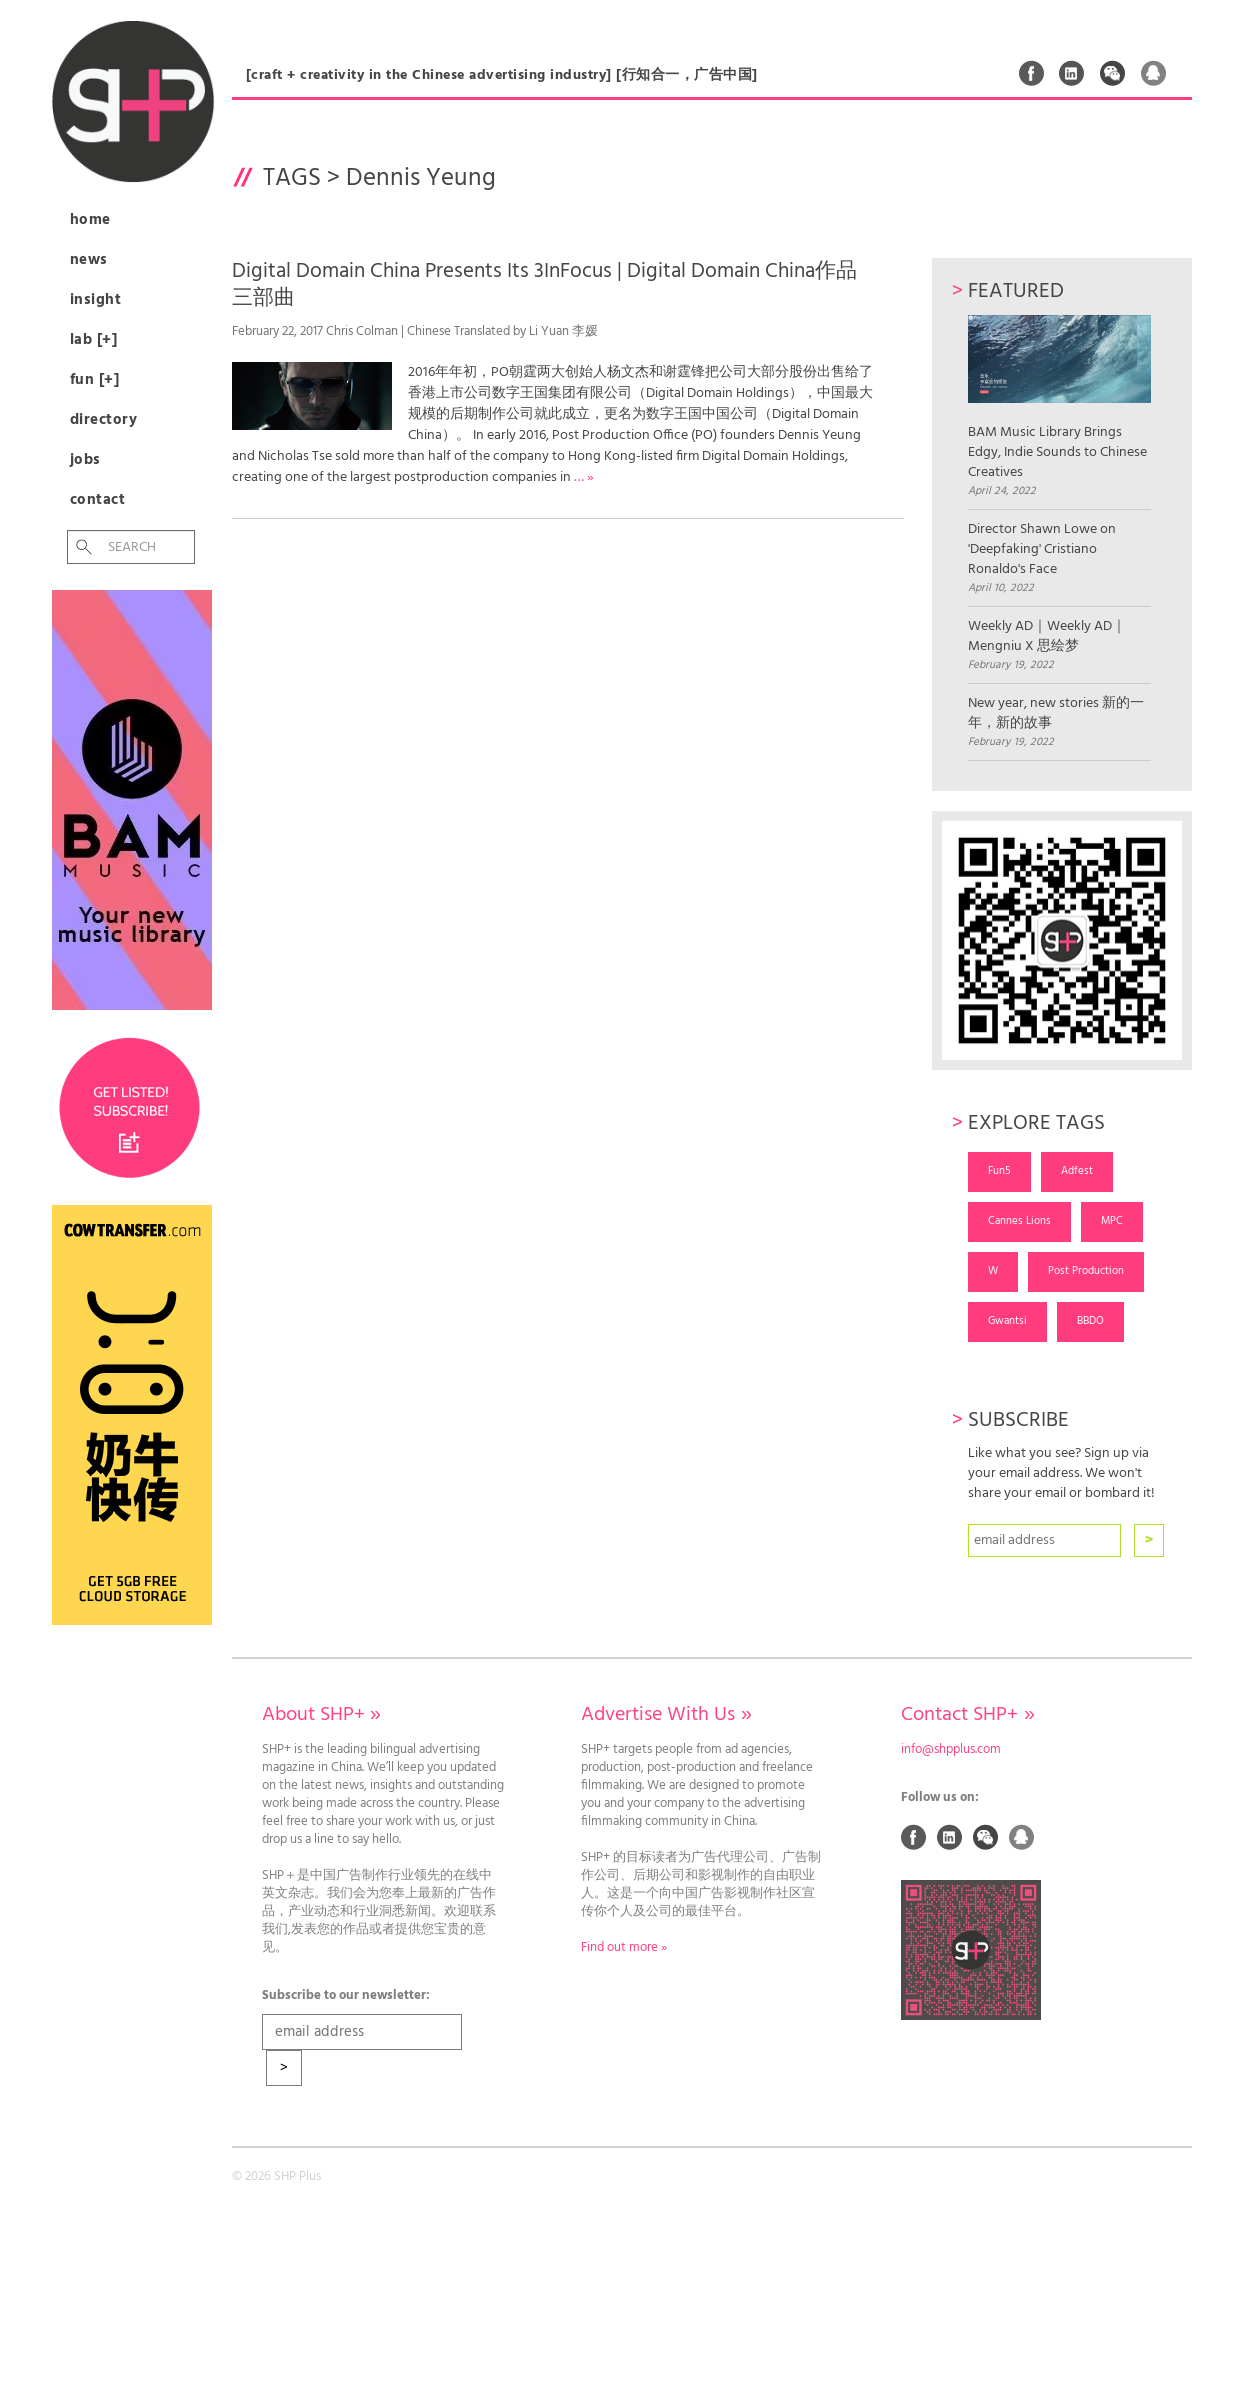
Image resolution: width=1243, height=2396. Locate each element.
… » (584, 477)
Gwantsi (1007, 1321)
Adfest (1077, 1171)
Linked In (1072, 73)
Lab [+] (94, 340)
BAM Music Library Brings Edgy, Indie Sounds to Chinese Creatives (1059, 398)
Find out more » (624, 1948)
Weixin (1113, 73)
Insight (96, 300)
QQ (1154, 73)
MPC (1112, 1221)
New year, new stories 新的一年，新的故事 (1056, 714)
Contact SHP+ (967, 1715)
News (89, 260)
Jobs (85, 460)
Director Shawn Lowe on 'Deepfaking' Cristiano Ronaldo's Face (1042, 550)
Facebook (1032, 73)
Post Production (1086, 1271)
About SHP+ (321, 1715)
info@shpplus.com (951, 1750)
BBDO (1090, 1321)
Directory (104, 420)
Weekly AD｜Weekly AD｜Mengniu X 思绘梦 (1047, 637)
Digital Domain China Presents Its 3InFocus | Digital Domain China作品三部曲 (544, 285)
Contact (98, 500)
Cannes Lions (1019, 1221)
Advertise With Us (666, 1715)
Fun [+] (95, 380)
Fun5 (999, 1171)
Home (90, 220)
